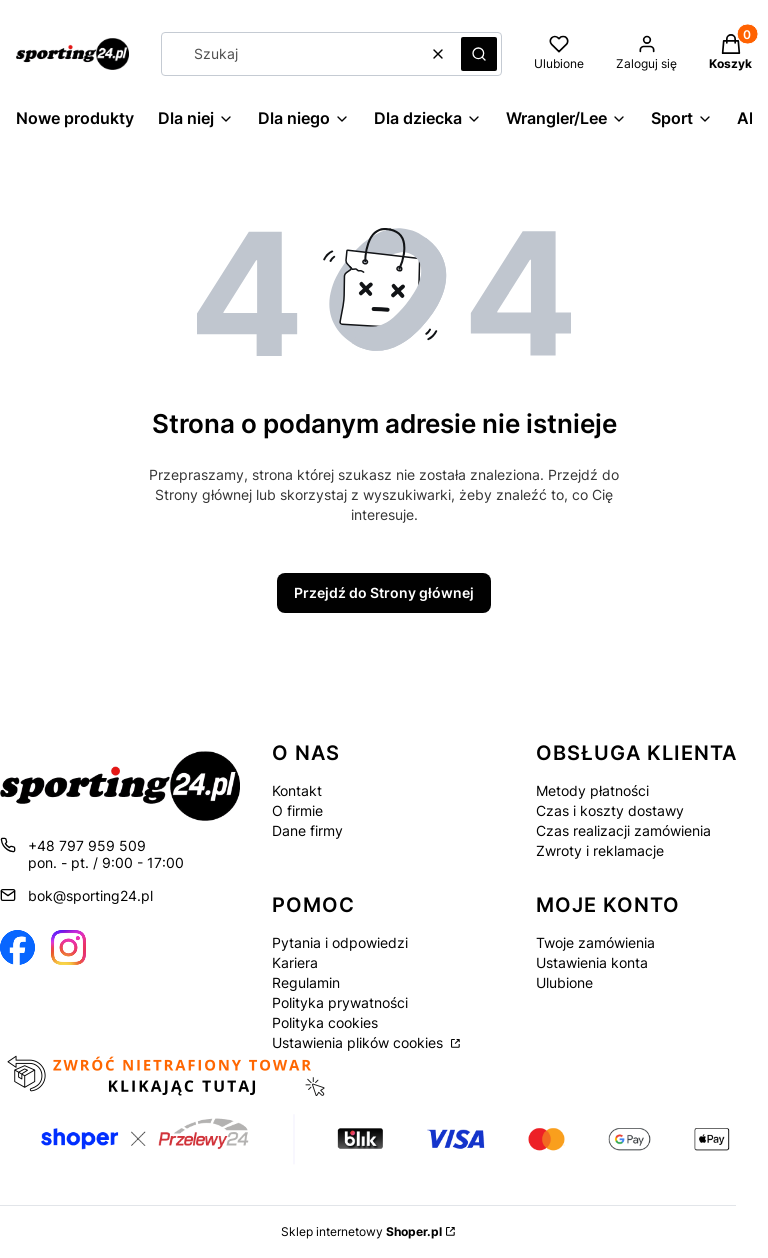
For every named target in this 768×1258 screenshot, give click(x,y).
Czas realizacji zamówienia (623, 830)
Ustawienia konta (592, 962)
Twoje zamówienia (595, 942)
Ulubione (564, 982)
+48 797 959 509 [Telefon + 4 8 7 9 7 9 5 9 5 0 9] (87, 845)
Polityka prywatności (340, 1002)
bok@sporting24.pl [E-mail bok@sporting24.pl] (90, 895)
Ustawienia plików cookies (359, 1042)
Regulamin (306, 982)
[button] (479, 54)
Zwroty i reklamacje (600, 850)
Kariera (295, 962)
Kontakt (297, 790)
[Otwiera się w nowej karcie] (17, 947)
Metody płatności (592, 790)
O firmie (297, 810)
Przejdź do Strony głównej (384, 592)
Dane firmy (307, 830)
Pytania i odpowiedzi (340, 942)
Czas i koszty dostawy (610, 810)
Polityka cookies (325, 1022)
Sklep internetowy (361, 1231)
